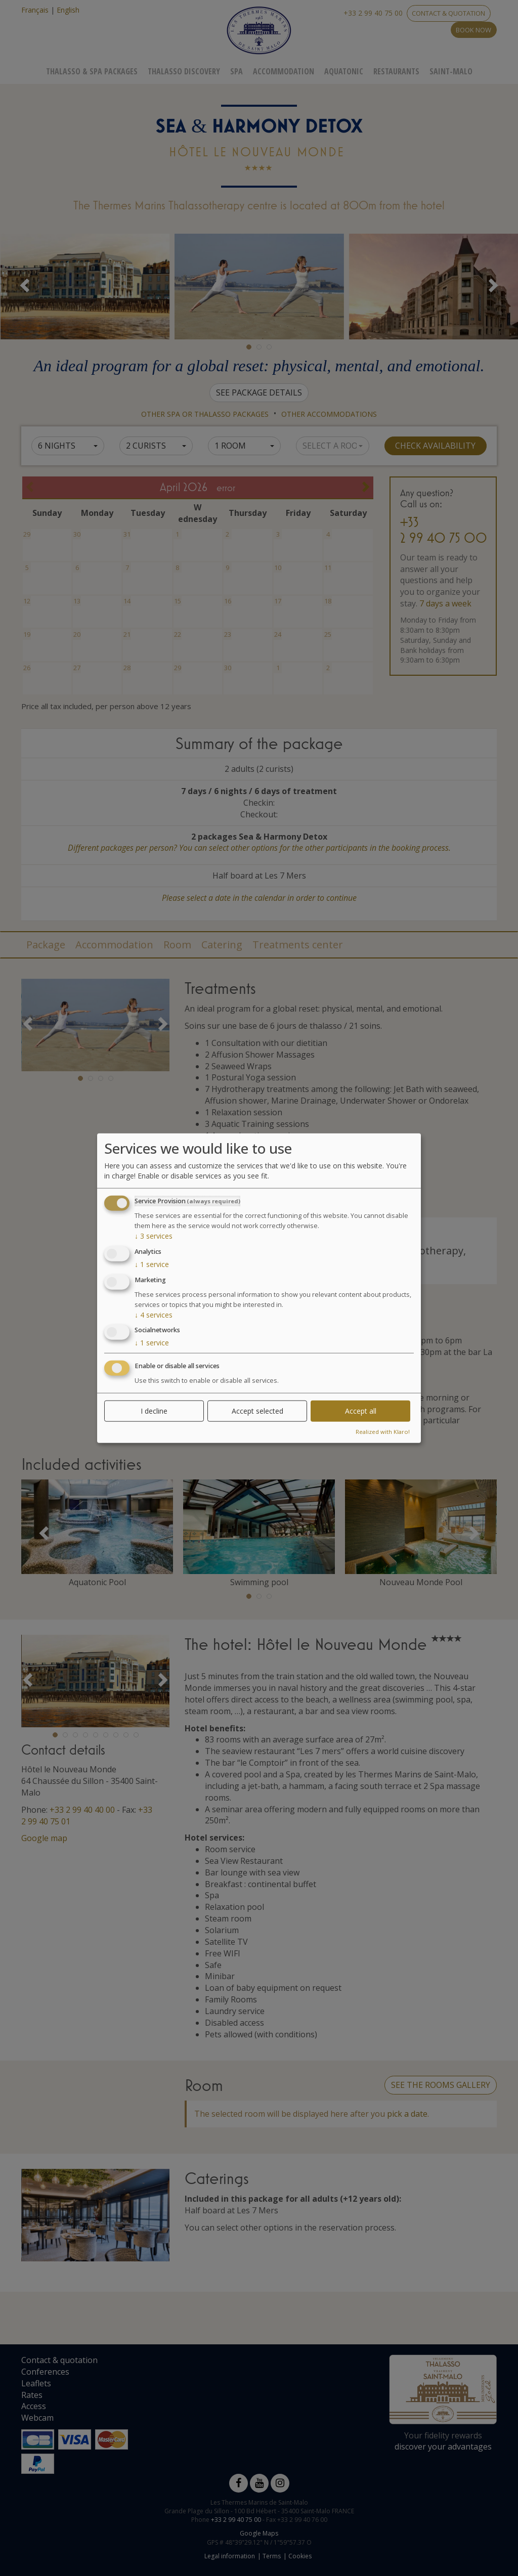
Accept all (360, 1411)
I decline (154, 1411)
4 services (153, 1314)
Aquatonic (343, 71)
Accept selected (257, 1411)
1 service (152, 1264)
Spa (236, 71)
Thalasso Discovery (184, 71)
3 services (153, 1236)
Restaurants (396, 71)
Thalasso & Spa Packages (92, 71)
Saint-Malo (450, 71)
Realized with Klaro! (383, 1431)
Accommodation (283, 71)
